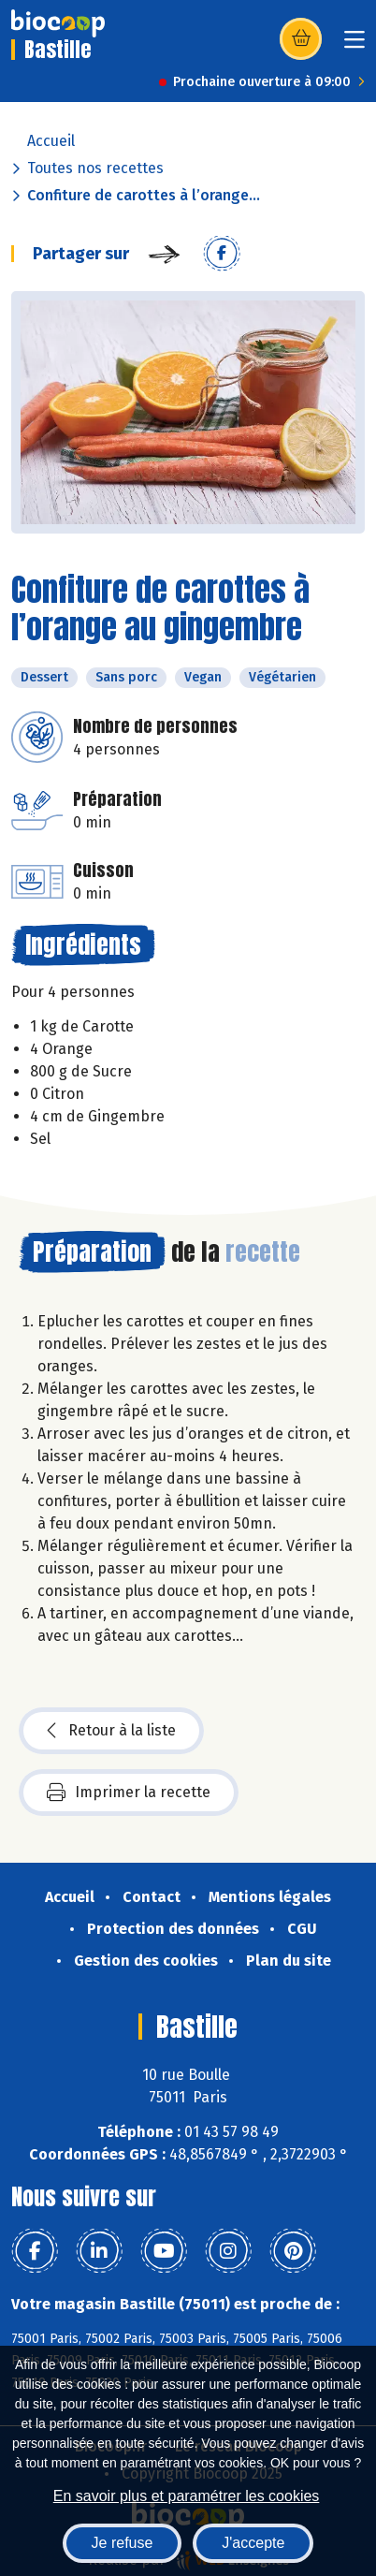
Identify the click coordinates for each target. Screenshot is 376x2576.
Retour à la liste (111, 1730)
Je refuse (122, 2543)
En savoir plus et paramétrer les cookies (186, 2496)
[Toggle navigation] (354, 45)
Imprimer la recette (128, 1792)
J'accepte (253, 2543)
